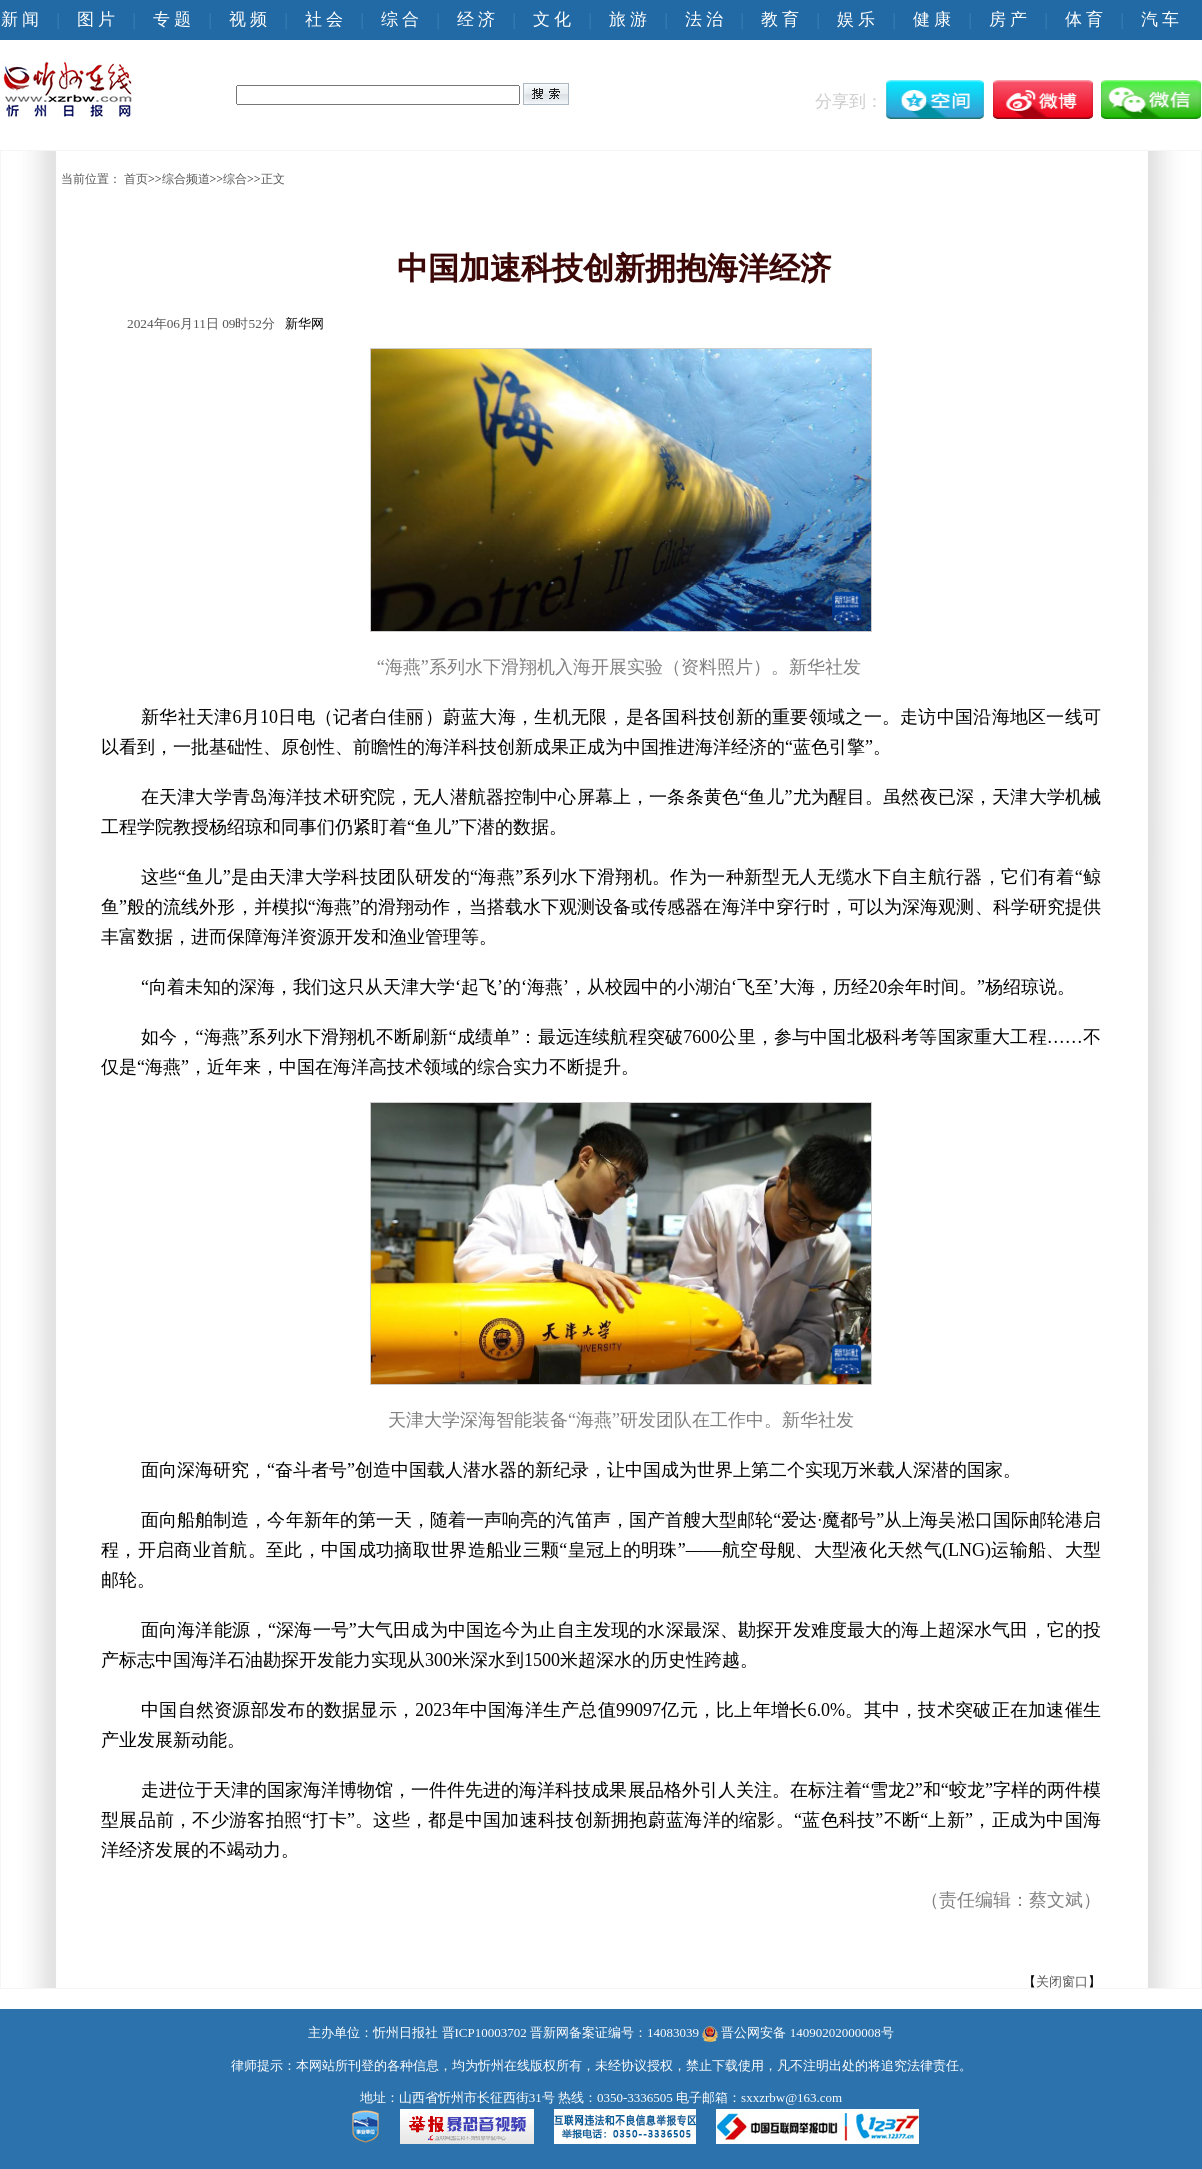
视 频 (248, 19)
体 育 (1084, 19)
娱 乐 (856, 19)
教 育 (780, 19)
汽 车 (1160, 19)
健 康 (932, 19)
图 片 (96, 19)
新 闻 (20, 19)
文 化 (552, 19)
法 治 (704, 19)
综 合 (400, 19)
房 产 (1008, 19)
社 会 (324, 19)
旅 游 (628, 19)
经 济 (476, 19)
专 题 (172, 19)
